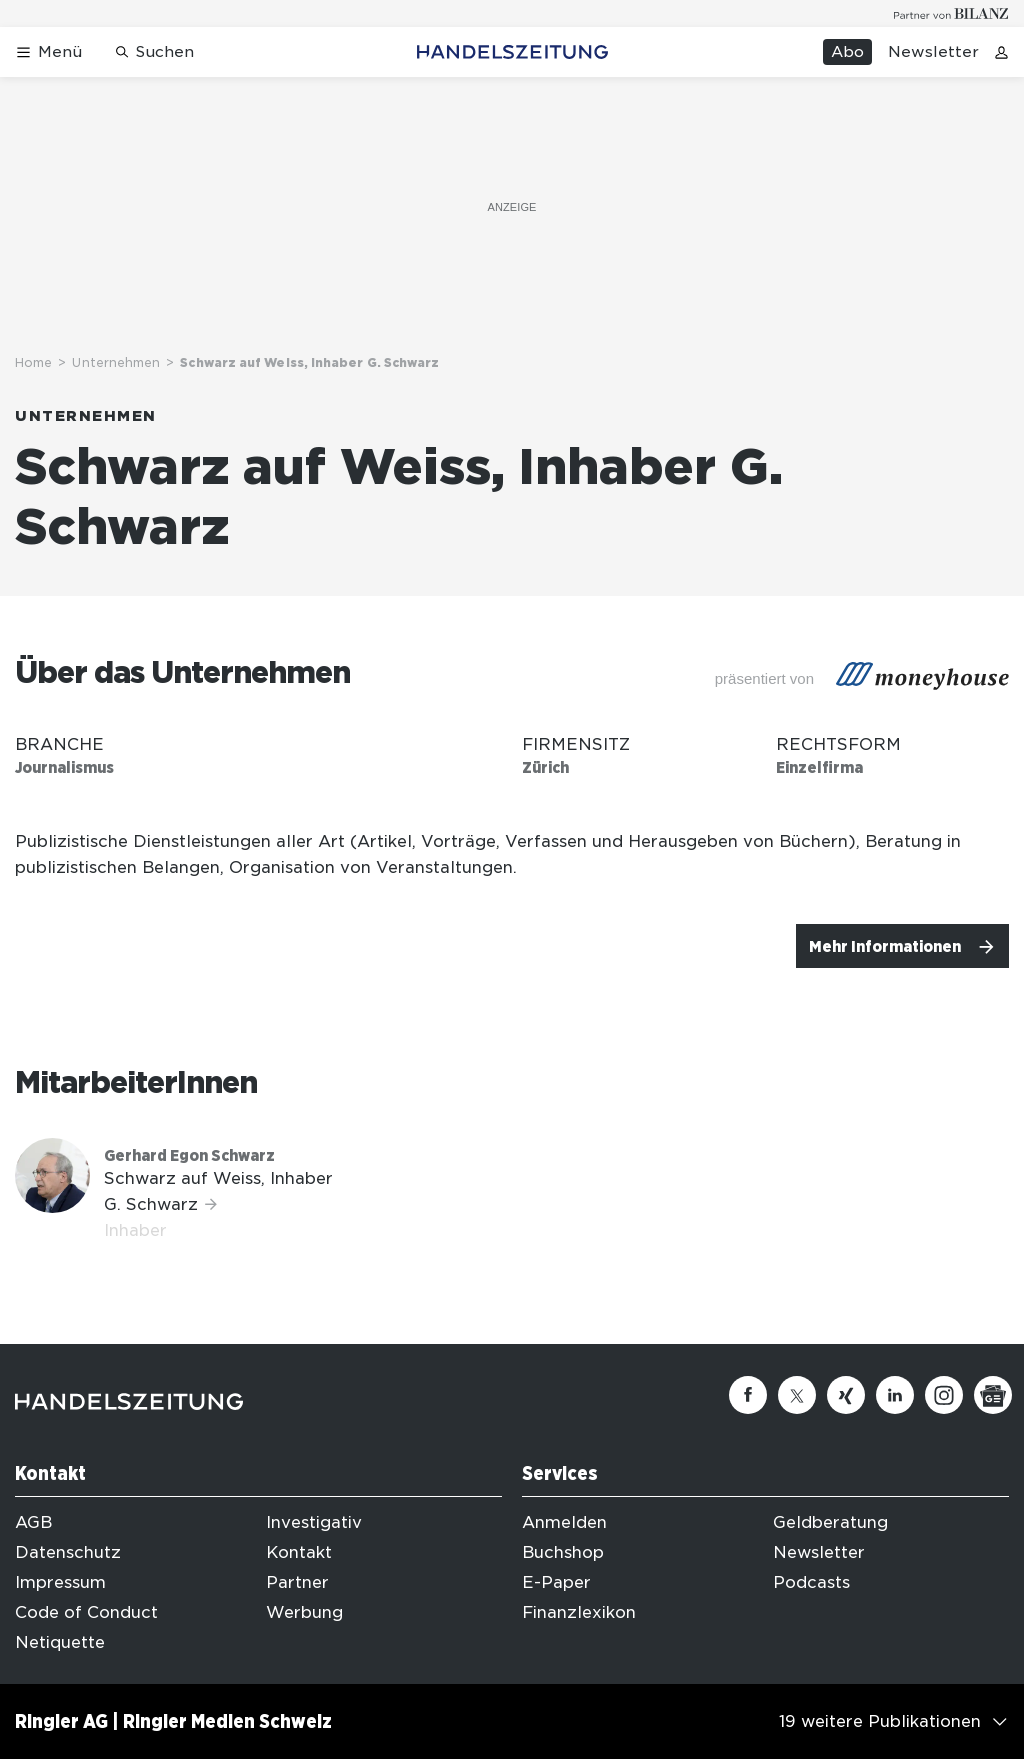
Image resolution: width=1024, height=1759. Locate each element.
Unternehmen (116, 362)
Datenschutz (68, 1552)
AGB (33, 1522)
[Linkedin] (895, 1395)
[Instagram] (944, 1395)
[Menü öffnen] (48, 52)
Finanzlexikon (579, 1612)
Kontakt (299, 1552)
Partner (297, 1582)
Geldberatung (830, 1522)
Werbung (304, 1612)
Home (33, 362)
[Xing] (846, 1395)
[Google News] (993, 1395)
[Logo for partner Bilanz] (951, 13)
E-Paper (556, 1582)
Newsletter (933, 52)
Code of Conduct (86, 1612)
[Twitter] (797, 1395)
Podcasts (811, 1582)
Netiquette (60, 1642)
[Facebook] (748, 1395)
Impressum (60, 1582)
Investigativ (314, 1522)
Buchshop (563, 1552)
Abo (847, 52)
